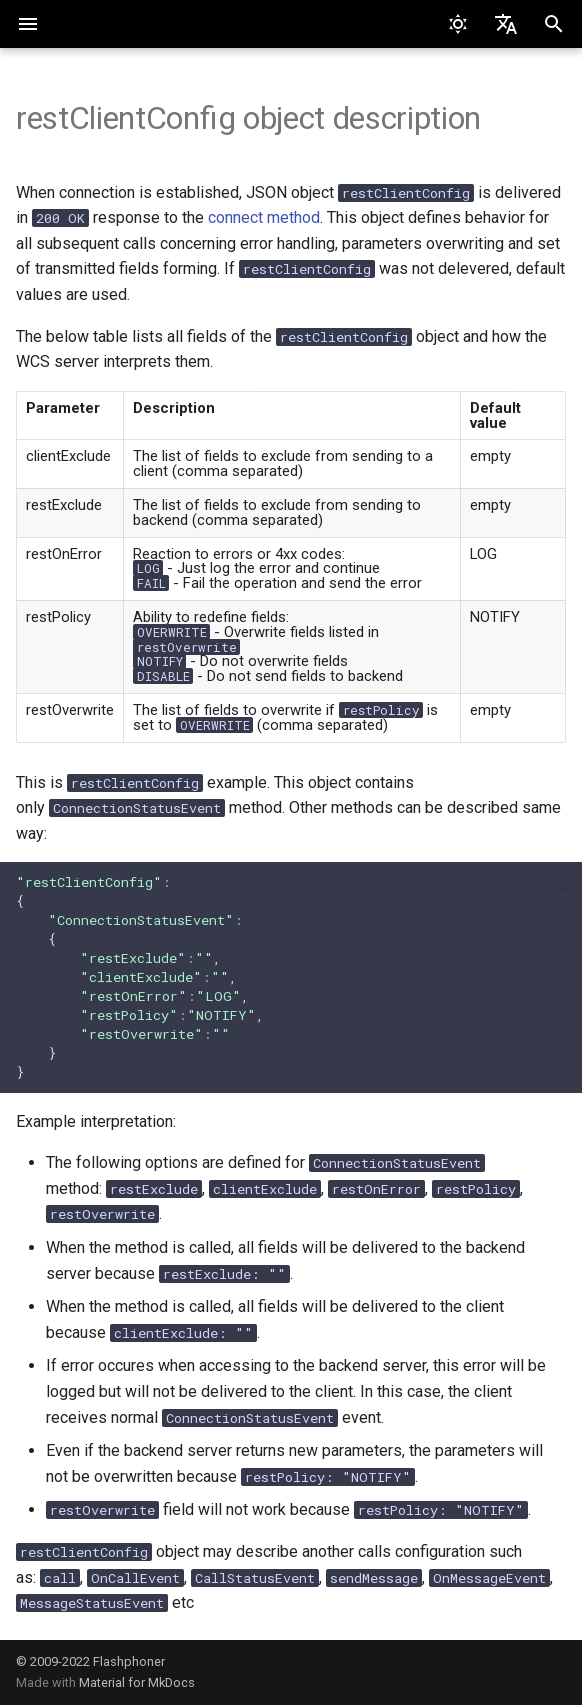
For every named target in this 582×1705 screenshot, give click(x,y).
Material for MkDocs (137, 1682)
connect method (264, 217)
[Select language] (506, 24)
